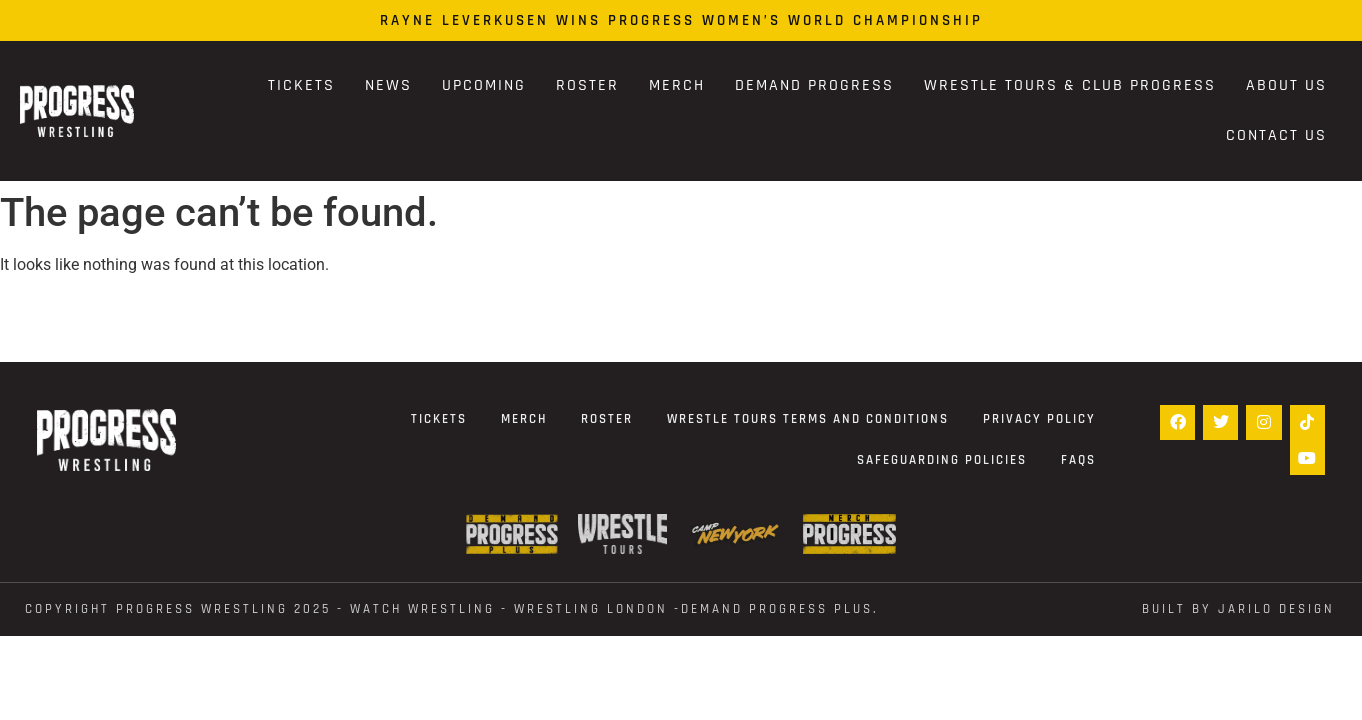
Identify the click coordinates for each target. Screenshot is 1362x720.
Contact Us (1276, 135)
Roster (587, 85)
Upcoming (484, 85)
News (388, 85)
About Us (1286, 85)
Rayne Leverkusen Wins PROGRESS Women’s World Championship (681, 20)
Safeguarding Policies (942, 460)
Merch (677, 85)
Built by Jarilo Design (1238, 609)
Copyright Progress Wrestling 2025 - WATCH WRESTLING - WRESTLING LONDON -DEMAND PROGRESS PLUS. (452, 609)
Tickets (301, 85)
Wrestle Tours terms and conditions (808, 419)
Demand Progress (814, 85)
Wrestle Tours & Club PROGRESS (1070, 85)
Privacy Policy (1039, 419)
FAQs (1078, 460)
